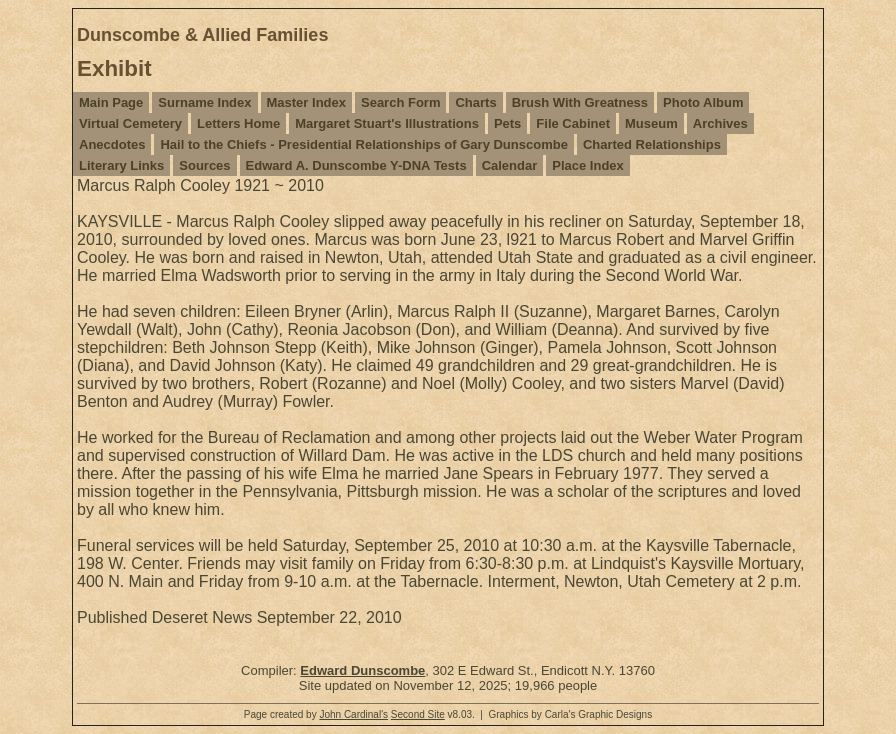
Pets (507, 123)
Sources (204, 165)
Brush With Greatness (580, 102)
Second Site (418, 714)
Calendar (510, 165)
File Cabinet (573, 123)
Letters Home (238, 123)
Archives (720, 123)
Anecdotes (112, 144)
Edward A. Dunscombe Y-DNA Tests (356, 165)
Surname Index (204, 102)
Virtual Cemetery (130, 123)
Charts (475, 102)
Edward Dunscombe (362, 670)
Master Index (306, 102)
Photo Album (703, 102)
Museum (651, 123)
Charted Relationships (652, 144)
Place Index (588, 165)
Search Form (400, 102)
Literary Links (121, 165)
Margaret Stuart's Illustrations (387, 123)
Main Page (111, 102)
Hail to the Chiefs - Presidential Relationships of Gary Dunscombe (363, 144)
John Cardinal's (353, 714)
